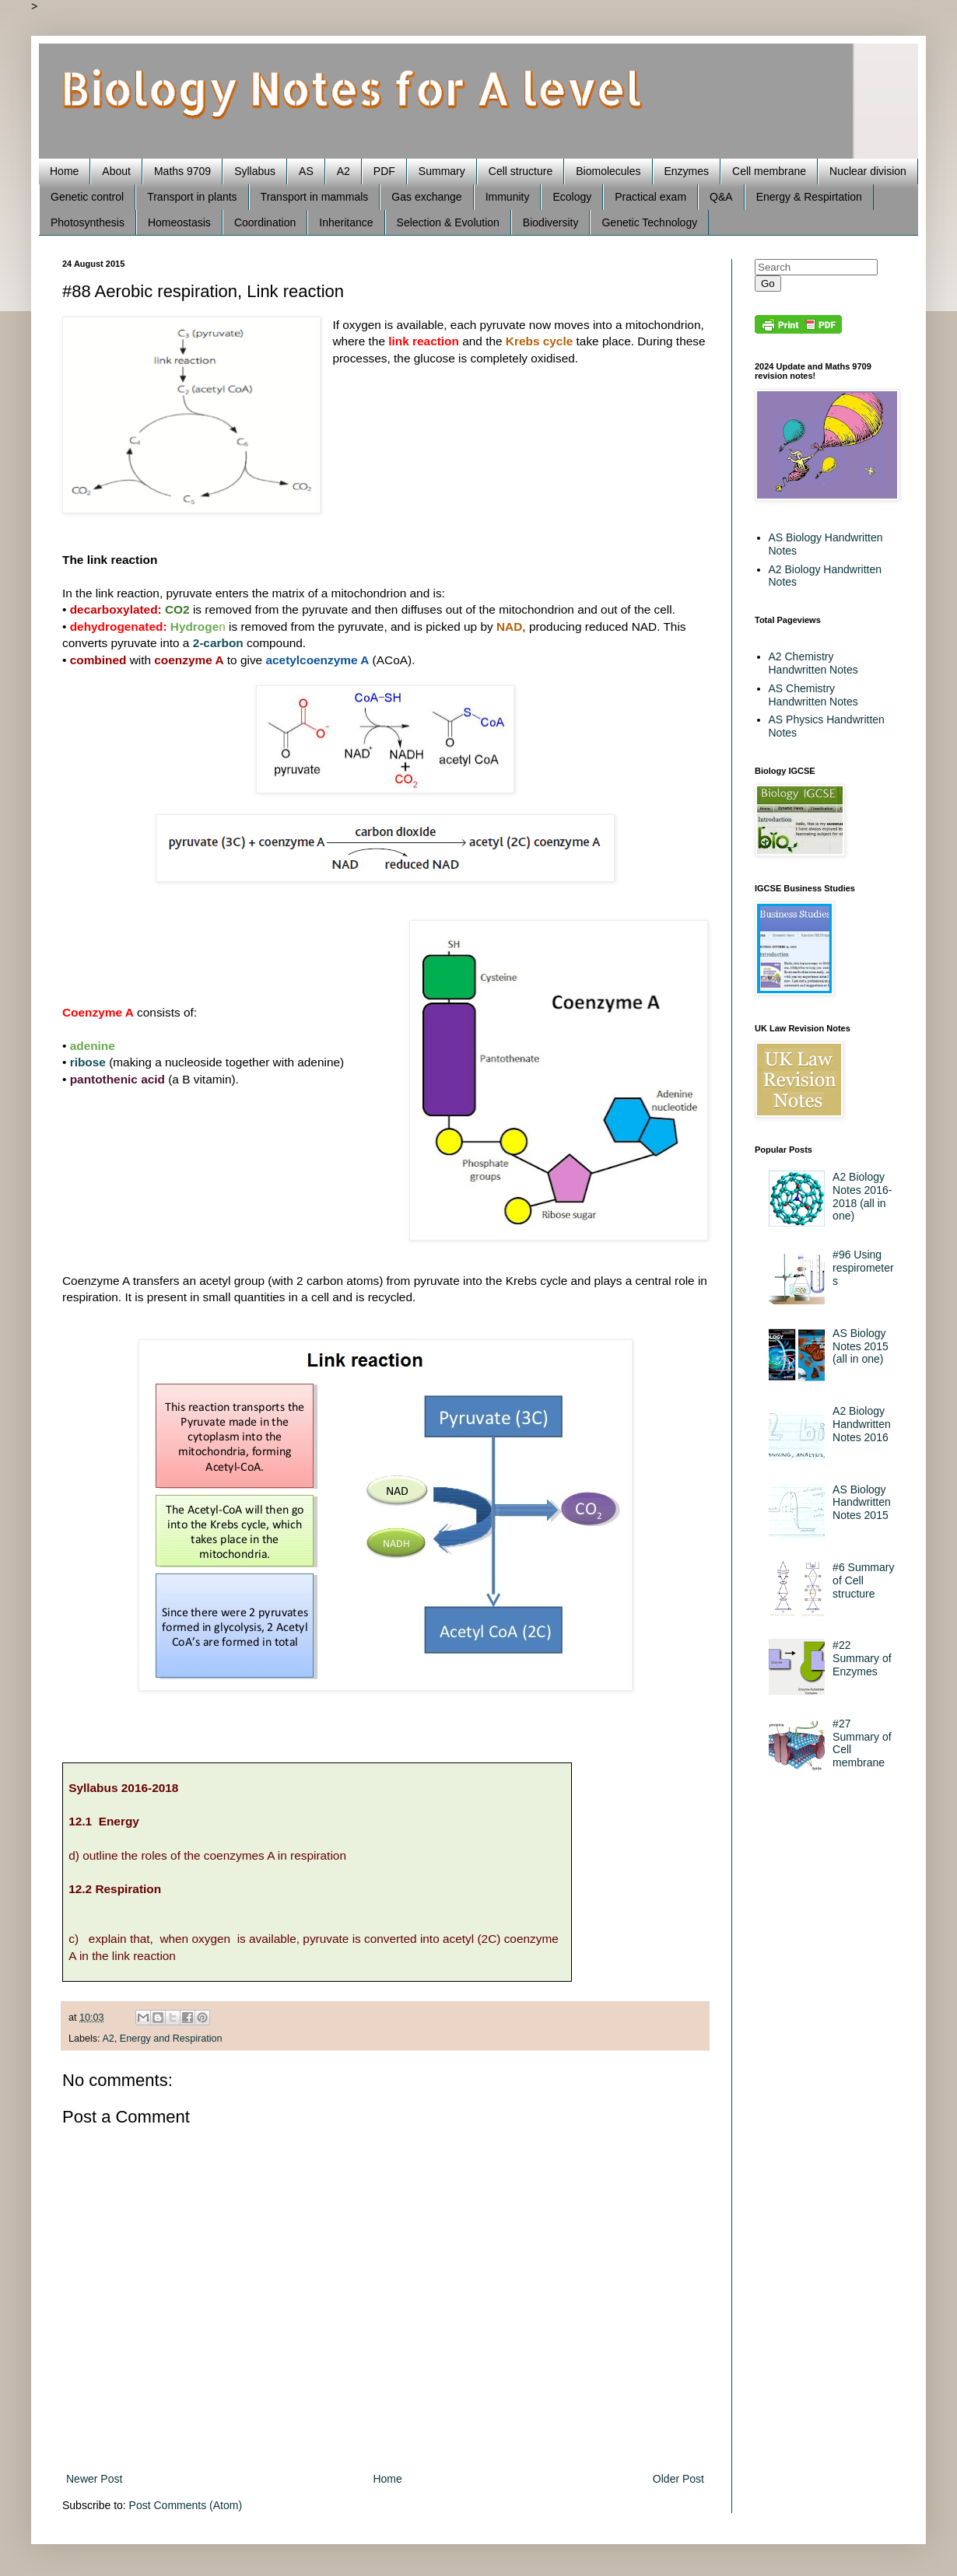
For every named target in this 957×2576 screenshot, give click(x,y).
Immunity (508, 197)
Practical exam (650, 197)
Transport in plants (192, 197)
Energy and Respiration (171, 2038)
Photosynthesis (87, 222)
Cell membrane (769, 171)
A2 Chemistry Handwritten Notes (813, 663)
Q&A (721, 197)
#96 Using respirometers (863, 1267)
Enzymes (687, 171)
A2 (343, 171)
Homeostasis (179, 222)
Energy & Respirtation (809, 197)
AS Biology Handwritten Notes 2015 (862, 1502)
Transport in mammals (315, 197)
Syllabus (254, 171)
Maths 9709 (182, 171)
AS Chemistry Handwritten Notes (813, 695)
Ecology (571, 197)
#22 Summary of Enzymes (862, 1658)
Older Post (678, 2479)
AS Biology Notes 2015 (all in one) (861, 1346)
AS (306, 171)
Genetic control (87, 197)
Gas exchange (426, 197)
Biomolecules (608, 171)
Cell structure (520, 171)
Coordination (265, 222)
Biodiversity (551, 222)
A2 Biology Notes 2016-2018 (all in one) (862, 1196)
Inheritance (346, 222)
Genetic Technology (649, 222)
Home (64, 171)
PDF (384, 171)
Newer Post (94, 2479)
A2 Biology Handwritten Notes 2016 (862, 1424)
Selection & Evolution (448, 222)
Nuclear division (867, 171)
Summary (442, 171)
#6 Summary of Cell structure (863, 1580)
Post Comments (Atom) (185, 2505)
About (116, 171)
